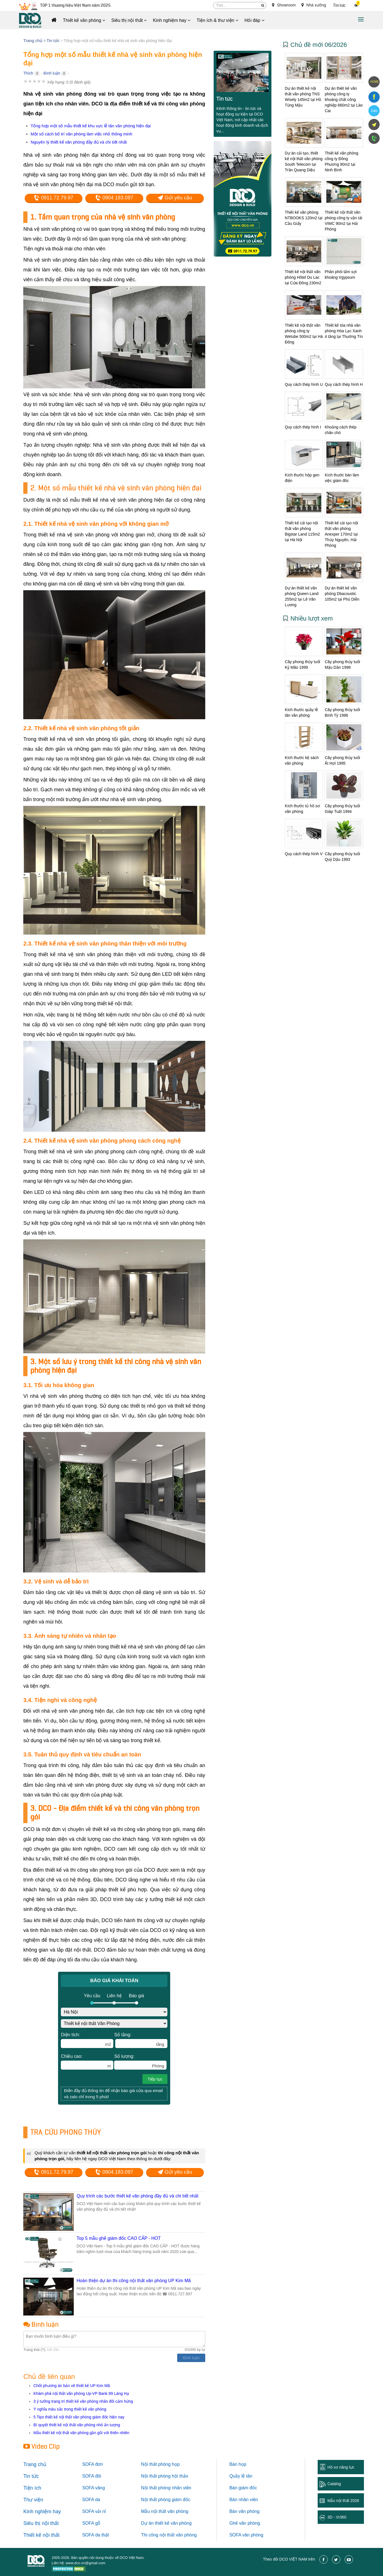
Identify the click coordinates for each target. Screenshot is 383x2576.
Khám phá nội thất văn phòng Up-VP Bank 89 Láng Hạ (81, 2393)
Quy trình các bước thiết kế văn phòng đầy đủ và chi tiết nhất (137, 2196)
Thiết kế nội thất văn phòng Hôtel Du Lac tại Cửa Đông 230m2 (303, 277)
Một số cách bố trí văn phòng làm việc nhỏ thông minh (81, 134)
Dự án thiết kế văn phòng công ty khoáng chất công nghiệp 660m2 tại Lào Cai (344, 99)
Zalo (374, 111)
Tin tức (339, 5)
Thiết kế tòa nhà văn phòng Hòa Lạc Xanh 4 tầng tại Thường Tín (344, 331)
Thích (28, 73)
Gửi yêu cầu (175, 197)
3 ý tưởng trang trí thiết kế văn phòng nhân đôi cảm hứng (83, 2401)
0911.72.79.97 (53, 197)
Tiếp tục (154, 2079)
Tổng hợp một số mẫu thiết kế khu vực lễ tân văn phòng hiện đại (91, 125)
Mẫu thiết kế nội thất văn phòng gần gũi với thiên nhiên (81, 2432)
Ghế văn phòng (244, 2523)
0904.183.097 (114, 197)
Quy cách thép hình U (304, 384)
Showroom (284, 5)
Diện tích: (87, 2040)
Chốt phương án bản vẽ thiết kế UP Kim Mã (71, 2385)
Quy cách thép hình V (304, 854)
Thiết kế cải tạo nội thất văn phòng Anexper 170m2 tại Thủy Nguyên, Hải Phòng (341, 534)
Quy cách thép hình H (344, 384)
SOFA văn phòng (246, 2535)
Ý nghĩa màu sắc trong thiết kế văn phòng (69, 2409)
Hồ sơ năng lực (340, 2467)
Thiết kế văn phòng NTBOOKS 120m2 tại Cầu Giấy (303, 218)
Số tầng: (140, 2040)
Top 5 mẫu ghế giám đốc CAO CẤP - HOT (119, 2238)
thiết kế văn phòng (173, 2523)
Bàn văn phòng (244, 2511)
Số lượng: (140, 2062)
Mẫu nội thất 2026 (343, 2500)
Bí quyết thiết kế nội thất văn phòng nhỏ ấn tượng (76, 2425)
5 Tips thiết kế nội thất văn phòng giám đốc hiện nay (78, 2417)
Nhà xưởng (313, 5)
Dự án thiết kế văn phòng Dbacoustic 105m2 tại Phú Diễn (342, 593)
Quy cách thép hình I (303, 427)
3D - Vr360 (336, 2517)
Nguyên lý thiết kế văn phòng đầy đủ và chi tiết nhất (79, 142)
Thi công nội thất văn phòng (169, 2535)
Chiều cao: (87, 2062)
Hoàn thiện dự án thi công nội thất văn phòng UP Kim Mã (134, 2280)
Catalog (334, 2484)
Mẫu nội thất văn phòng (164, 2511)
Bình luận (51, 73)
